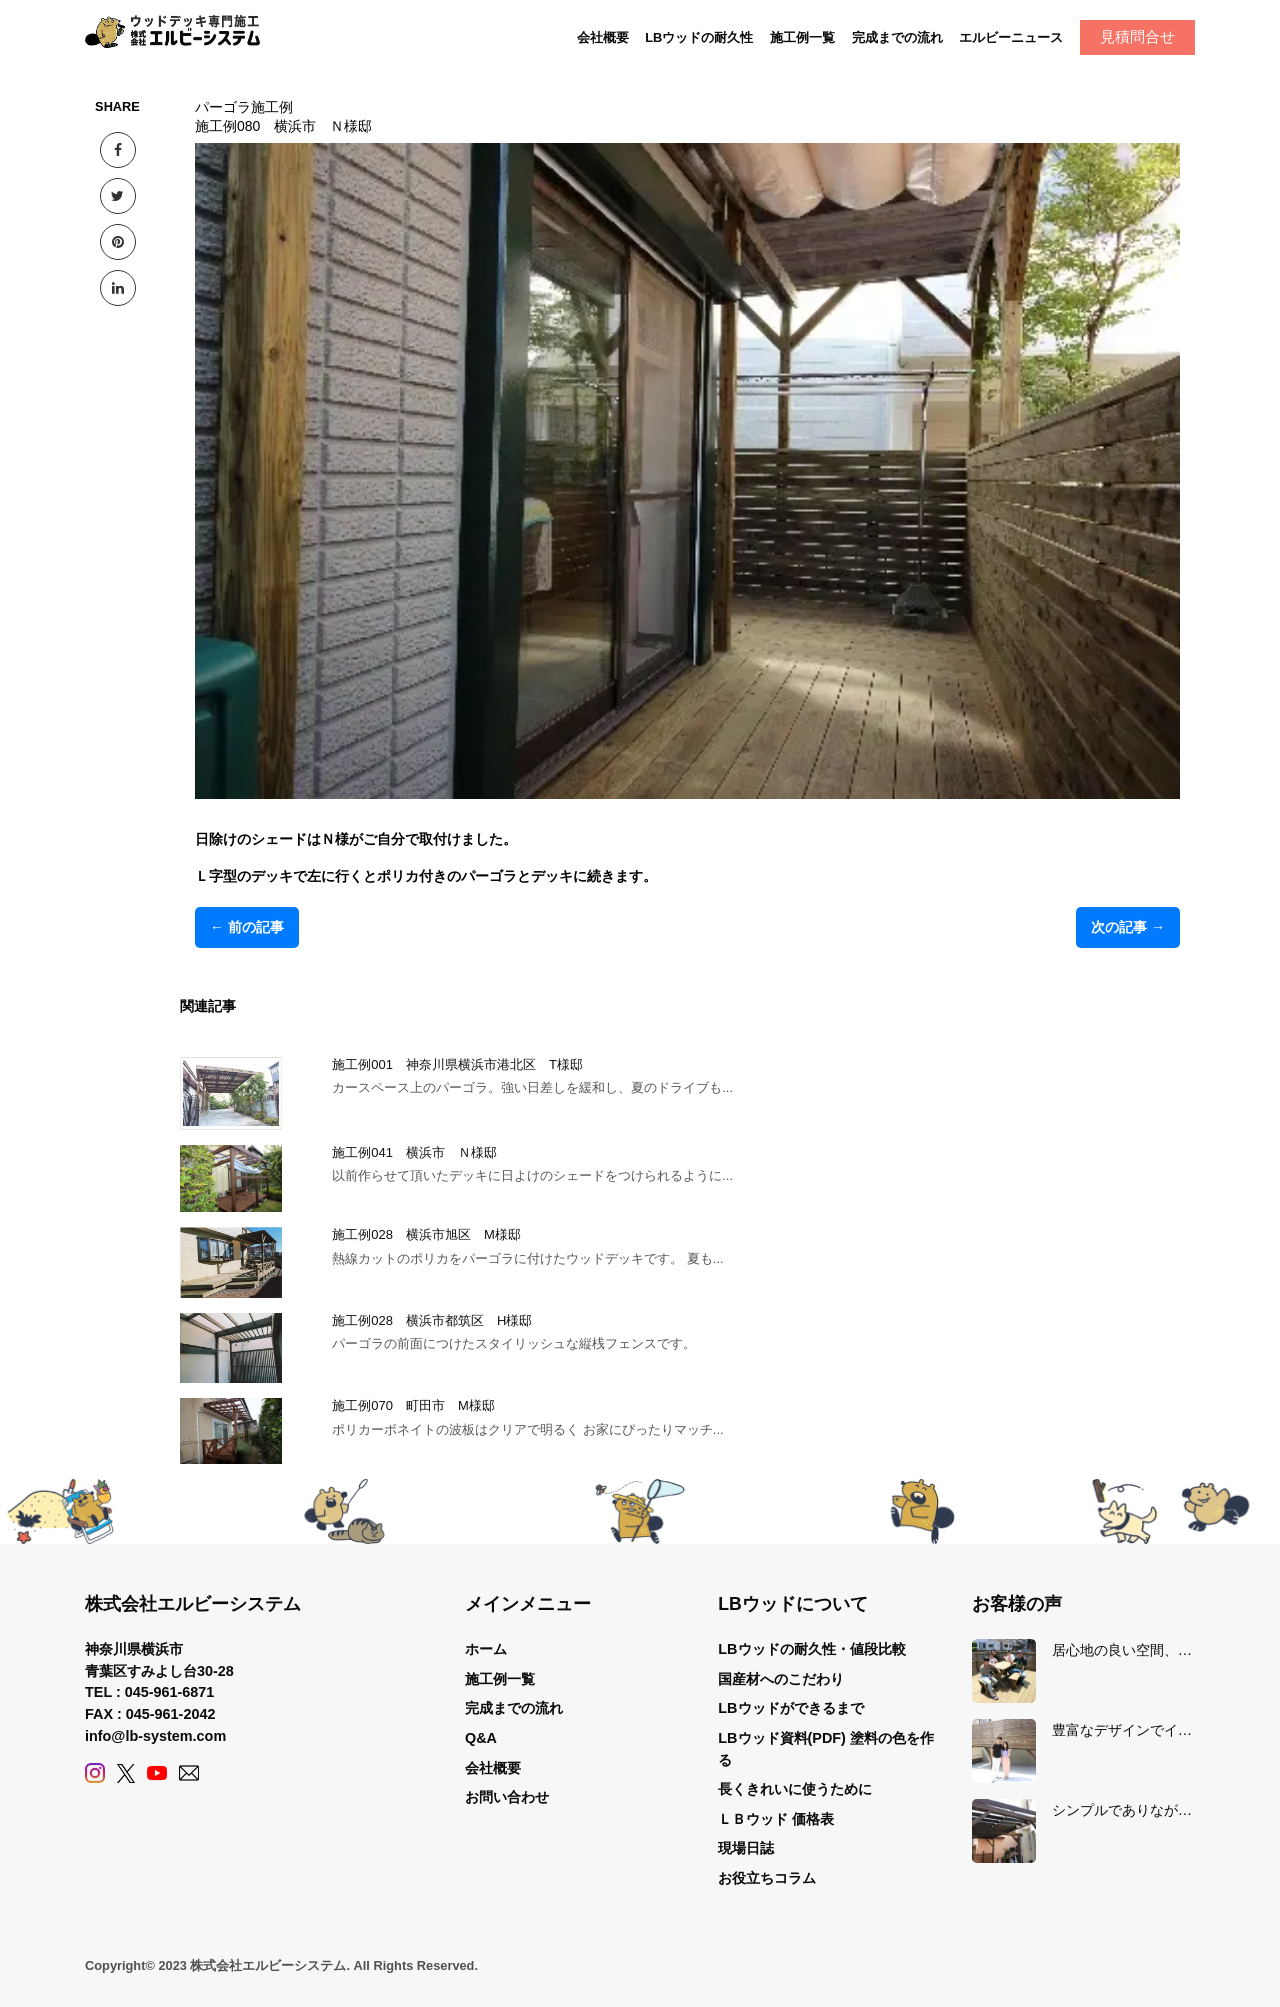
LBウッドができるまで (790, 1708)
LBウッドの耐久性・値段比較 (811, 1649)
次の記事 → (1128, 927)
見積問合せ (1137, 36)
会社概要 (603, 37)
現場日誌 (746, 1848)
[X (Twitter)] (126, 1773)
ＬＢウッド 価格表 (776, 1819)
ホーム (486, 1649)
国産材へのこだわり (781, 1679)
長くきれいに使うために (795, 1789)
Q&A (481, 1738)
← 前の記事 (247, 927)
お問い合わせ (507, 1797)
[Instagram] (95, 1773)
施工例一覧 (802, 37)
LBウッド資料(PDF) (782, 1738)
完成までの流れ (897, 37)
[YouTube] (157, 1773)
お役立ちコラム (767, 1878)
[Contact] (189, 1773)
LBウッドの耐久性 (699, 37)
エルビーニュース (1011, 37)
